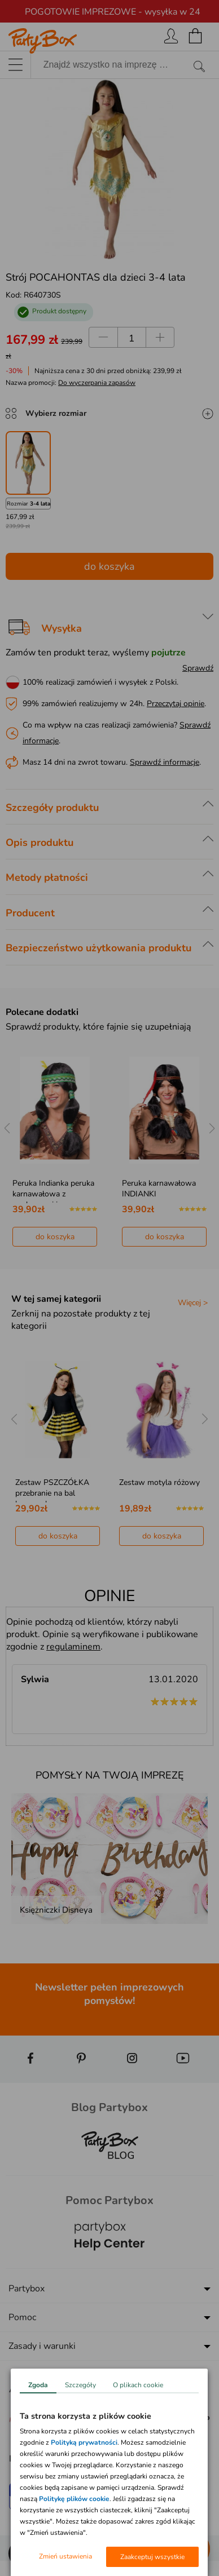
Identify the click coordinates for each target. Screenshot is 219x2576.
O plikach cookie (138, 2384)
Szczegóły (80, 2384)
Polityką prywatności (84, 2442)
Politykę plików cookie (74, 2498)
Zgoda (38, 2384)
